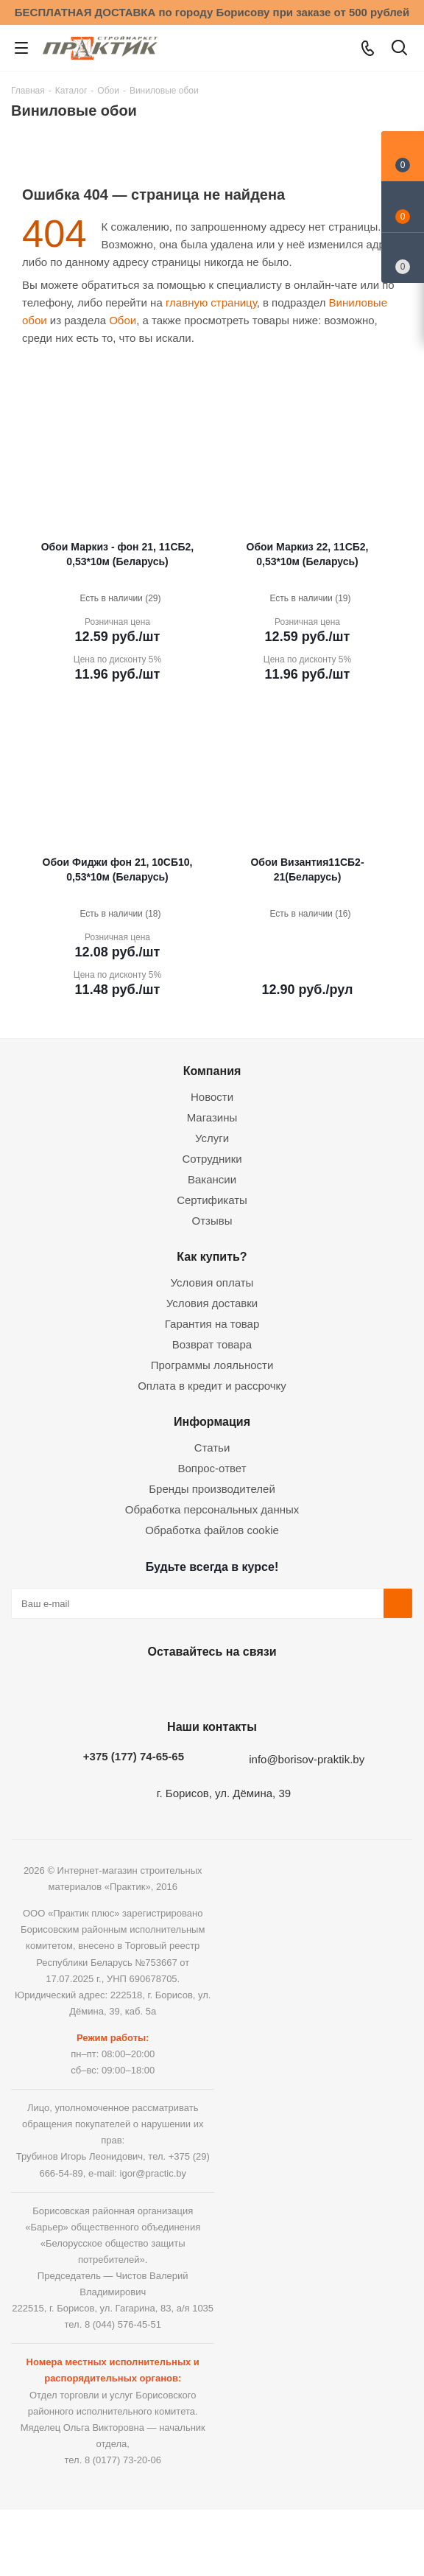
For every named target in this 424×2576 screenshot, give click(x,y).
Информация (212, 1421)
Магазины (212, 1117)
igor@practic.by (153, 2173)
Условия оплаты (212, 1282)
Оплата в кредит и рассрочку (212, 1385)
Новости (212, 1097)
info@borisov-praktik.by (306, 1759)
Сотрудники (211, 1158)
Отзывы (212, 1220)
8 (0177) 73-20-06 (123, 2459)
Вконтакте (134, 1686)
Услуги (212, 1138)
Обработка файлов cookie (212, 1530)
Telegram (245, 1686)
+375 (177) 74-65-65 (133, 1756)
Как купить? (212, 1256)
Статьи (212, 1447)
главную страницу (211, 302)
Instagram (208, 1686)
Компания (212, 1070)
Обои (122, 320)
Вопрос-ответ (211, 1468)
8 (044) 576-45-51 (123, 2324)
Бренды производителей (212, 1489)
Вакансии (212, 1179)
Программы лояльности (212, 1365)
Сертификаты (212, 1200)
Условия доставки (212, 1303)
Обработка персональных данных (212, 1509)
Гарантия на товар (212, 1323)
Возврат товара (212, 1344)
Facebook (171, 1686)
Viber (282, 1686)
